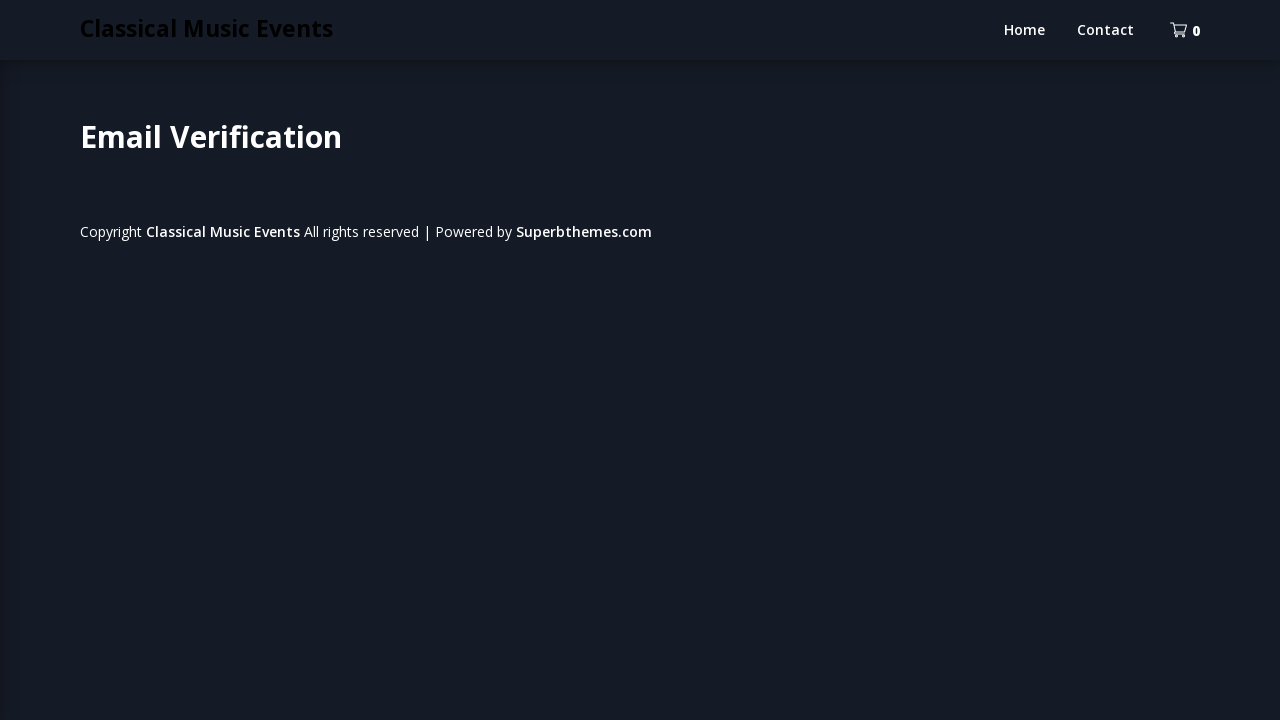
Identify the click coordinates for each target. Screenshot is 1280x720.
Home (1024, 29)
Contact (1105, 29)
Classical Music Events (206, 28)
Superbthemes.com (584, 231)
